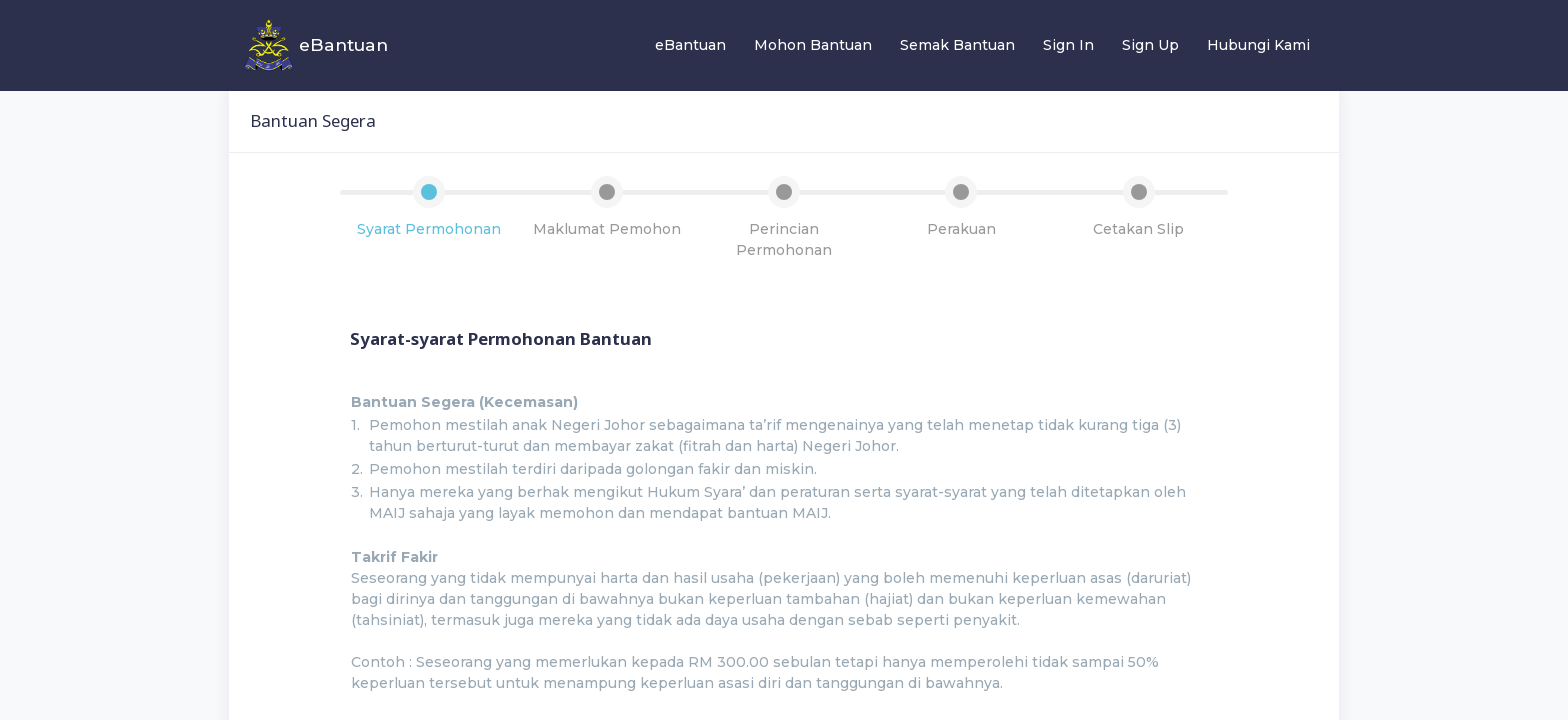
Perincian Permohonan (784, 239)
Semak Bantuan (957, 45)
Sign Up (1150, 45)
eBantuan (690, 45)
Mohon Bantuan (813, 45)
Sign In (1068, 45)
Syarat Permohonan (429, 229)
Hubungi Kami (1258, 45)
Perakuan (961, 229)
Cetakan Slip (1138, 229)
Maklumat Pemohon (607, 229)
